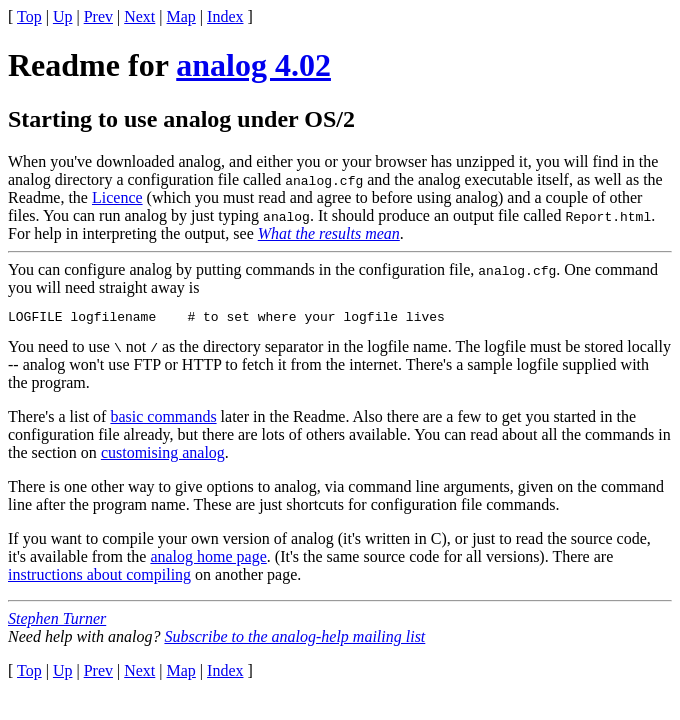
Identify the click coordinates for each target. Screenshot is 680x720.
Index (225, 16)
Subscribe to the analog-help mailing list (294, 639)
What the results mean (329, 233)
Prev (98, 16)
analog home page (208, 559)
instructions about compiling (99, 577)
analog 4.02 (253, 65)
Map (181, 16)
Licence (117, 197)
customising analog (163, 455)
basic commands (163, 419)
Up (63, 16)
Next (139, 16)
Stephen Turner (57, 621)
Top (29, 16)
